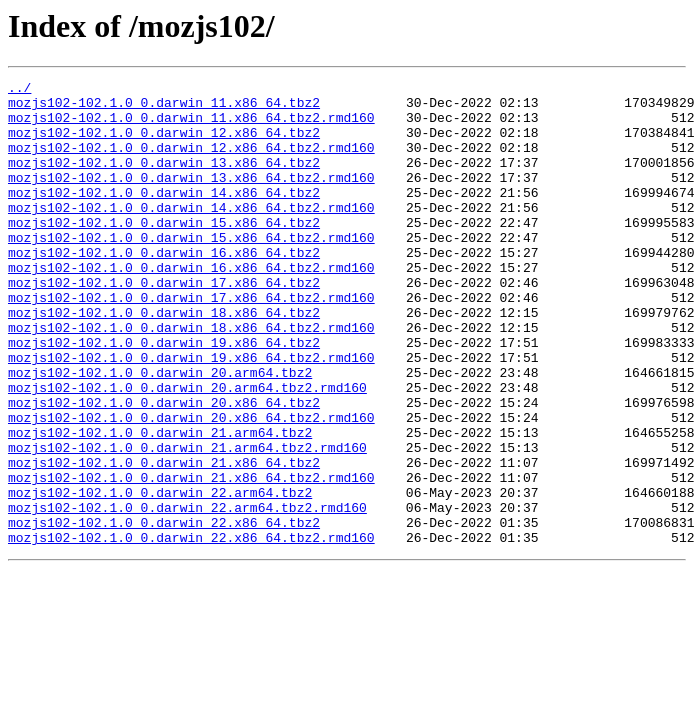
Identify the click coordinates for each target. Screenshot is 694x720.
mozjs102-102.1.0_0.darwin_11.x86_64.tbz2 (164, 108)
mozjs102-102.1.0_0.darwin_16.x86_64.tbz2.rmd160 (191, 306)
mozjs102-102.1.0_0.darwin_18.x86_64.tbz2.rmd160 (191, 378)
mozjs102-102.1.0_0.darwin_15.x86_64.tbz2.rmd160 (191, 270)
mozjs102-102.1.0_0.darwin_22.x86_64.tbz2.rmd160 (191, 630)
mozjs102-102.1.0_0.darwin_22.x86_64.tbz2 (164, 612)
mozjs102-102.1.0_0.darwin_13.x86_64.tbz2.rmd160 (191, 198)
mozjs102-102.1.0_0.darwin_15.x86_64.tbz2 (164, 252)
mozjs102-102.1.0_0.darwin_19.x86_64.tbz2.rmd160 (191, 414)
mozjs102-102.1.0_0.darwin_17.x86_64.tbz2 (164, 324)
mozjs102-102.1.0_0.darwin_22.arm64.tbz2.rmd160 (187, 594)
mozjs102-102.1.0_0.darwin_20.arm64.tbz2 (160, 432)
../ (19, 90)
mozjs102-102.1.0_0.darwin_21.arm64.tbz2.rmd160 (187, 522)
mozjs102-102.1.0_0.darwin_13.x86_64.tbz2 (164, 180)
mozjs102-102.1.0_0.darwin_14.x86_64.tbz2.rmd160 (191, 234)
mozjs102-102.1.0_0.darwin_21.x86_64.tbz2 (164, 540)
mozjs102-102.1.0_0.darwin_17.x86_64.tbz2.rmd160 (191, 342)
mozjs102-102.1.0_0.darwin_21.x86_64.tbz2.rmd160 (191, 558)
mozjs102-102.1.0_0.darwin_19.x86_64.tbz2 (164, 396)
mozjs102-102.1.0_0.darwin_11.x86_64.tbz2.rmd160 (191, 126)
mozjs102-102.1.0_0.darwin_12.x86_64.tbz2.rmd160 (191, 162)
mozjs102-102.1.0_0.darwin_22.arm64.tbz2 (160, 576)
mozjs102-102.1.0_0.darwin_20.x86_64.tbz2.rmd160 (191, 486)
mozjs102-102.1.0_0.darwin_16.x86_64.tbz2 (164, 288)
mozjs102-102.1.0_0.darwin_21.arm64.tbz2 (160, 504)
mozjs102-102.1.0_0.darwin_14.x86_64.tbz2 (164, 216)
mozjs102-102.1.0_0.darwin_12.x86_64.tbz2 (164, 144)
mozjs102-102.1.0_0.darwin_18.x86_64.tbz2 (164, 360)
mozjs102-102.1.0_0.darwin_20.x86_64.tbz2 (164, 468)
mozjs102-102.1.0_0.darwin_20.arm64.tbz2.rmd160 (187, 450)
